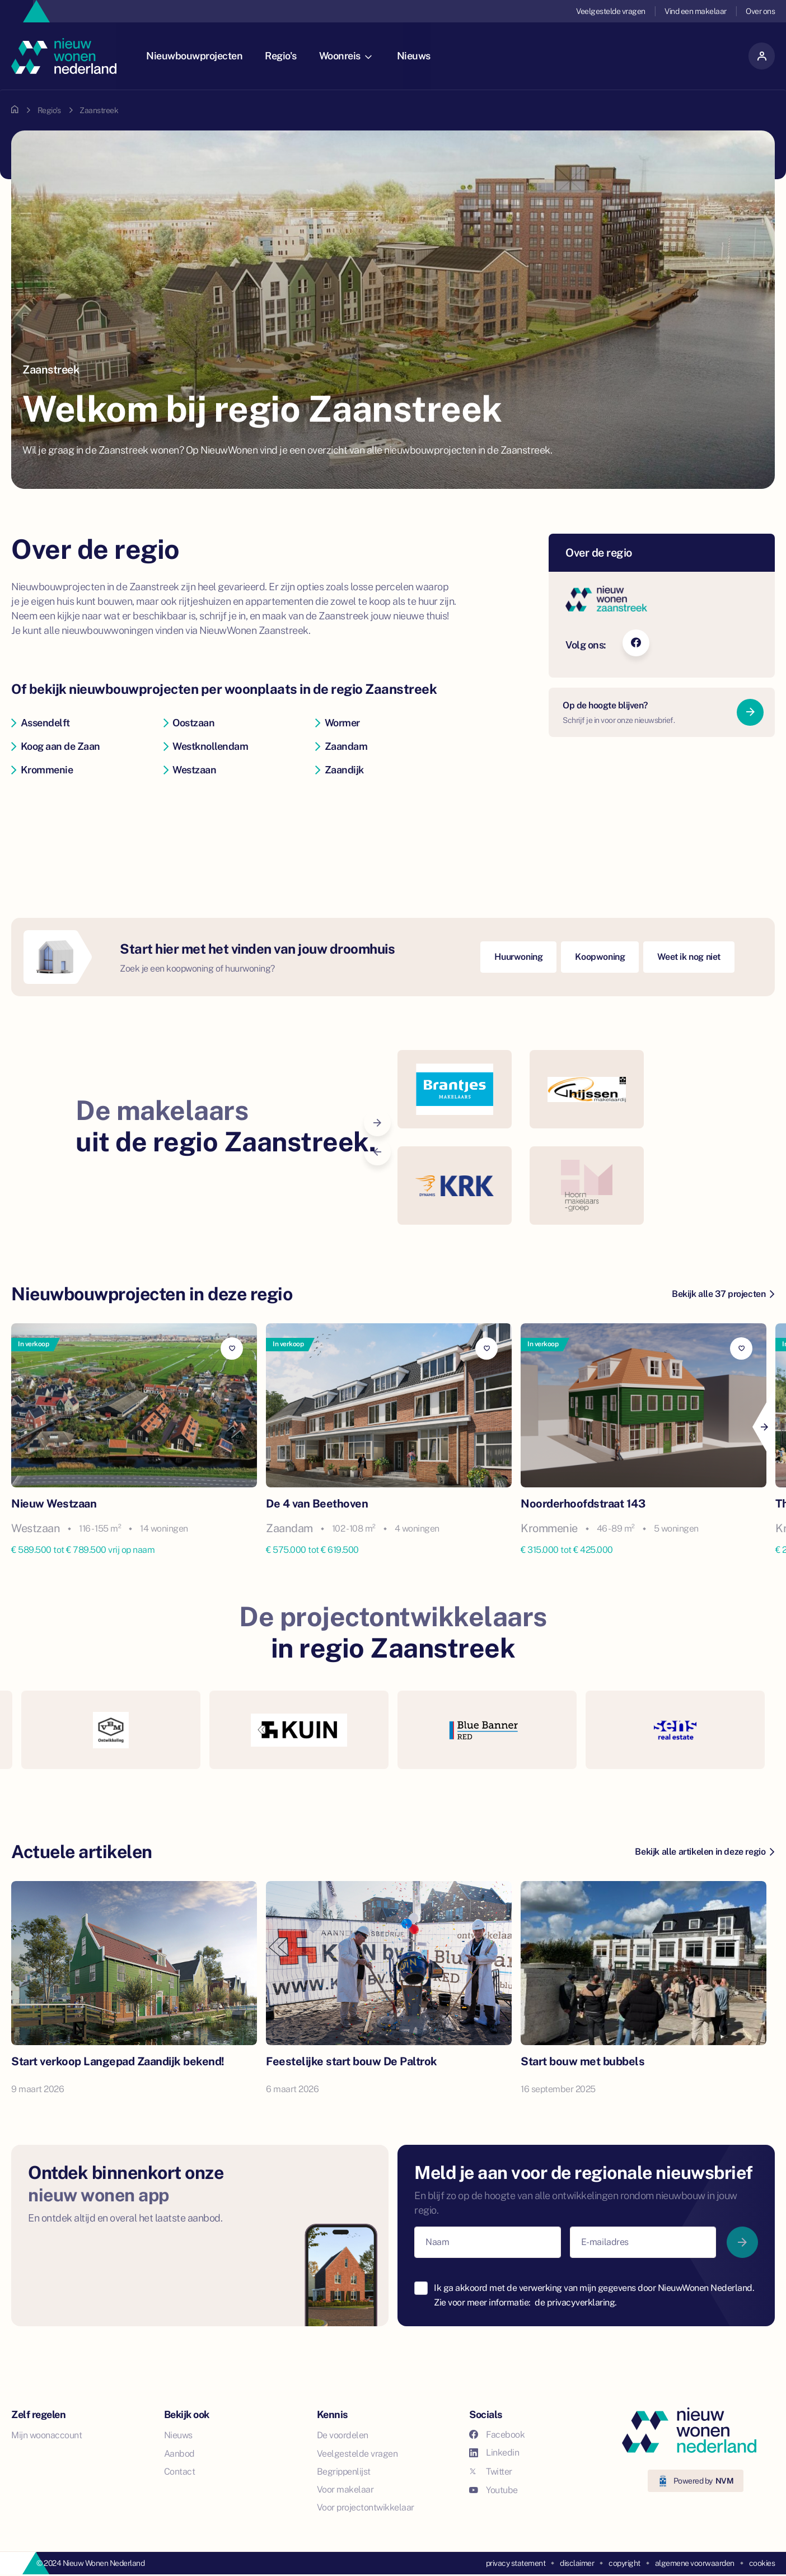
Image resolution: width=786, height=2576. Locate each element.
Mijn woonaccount (46, 2435)
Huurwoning (518, 956)
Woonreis (349, 56)
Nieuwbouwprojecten (198, 56)
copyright (624, 2563)
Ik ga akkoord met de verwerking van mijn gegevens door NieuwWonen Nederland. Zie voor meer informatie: (594, 2295)
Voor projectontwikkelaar (365, 2507)
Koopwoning (600, 956)
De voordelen (342, 2435)
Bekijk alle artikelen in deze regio (704, 1851)
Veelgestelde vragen (610, 11)
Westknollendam (206, 746)
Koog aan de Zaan (55, 746)
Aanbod (179, 2453)
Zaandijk (339, 770)
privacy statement (516, 2563)
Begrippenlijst (344, 2471)
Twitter (490, 2471)
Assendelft (40, 723)
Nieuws (417, 56)
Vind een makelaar (696, 11)
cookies (762, 2563)
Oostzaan (189, 723)
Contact (179, 2471)
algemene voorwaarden (694, 2563)
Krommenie (42, 770)
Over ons (760, 11)
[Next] (763, 1427)
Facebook (497, 2434)
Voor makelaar (345, 2489)
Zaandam (341, 746)
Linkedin (494, 2452)
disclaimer (577, 2563)
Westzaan (190, 770)
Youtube (493, 2490)
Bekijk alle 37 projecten (723, 1294)
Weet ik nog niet (688, 956)
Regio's (285, 56)
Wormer (337, 723)
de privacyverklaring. (576, 2302)
